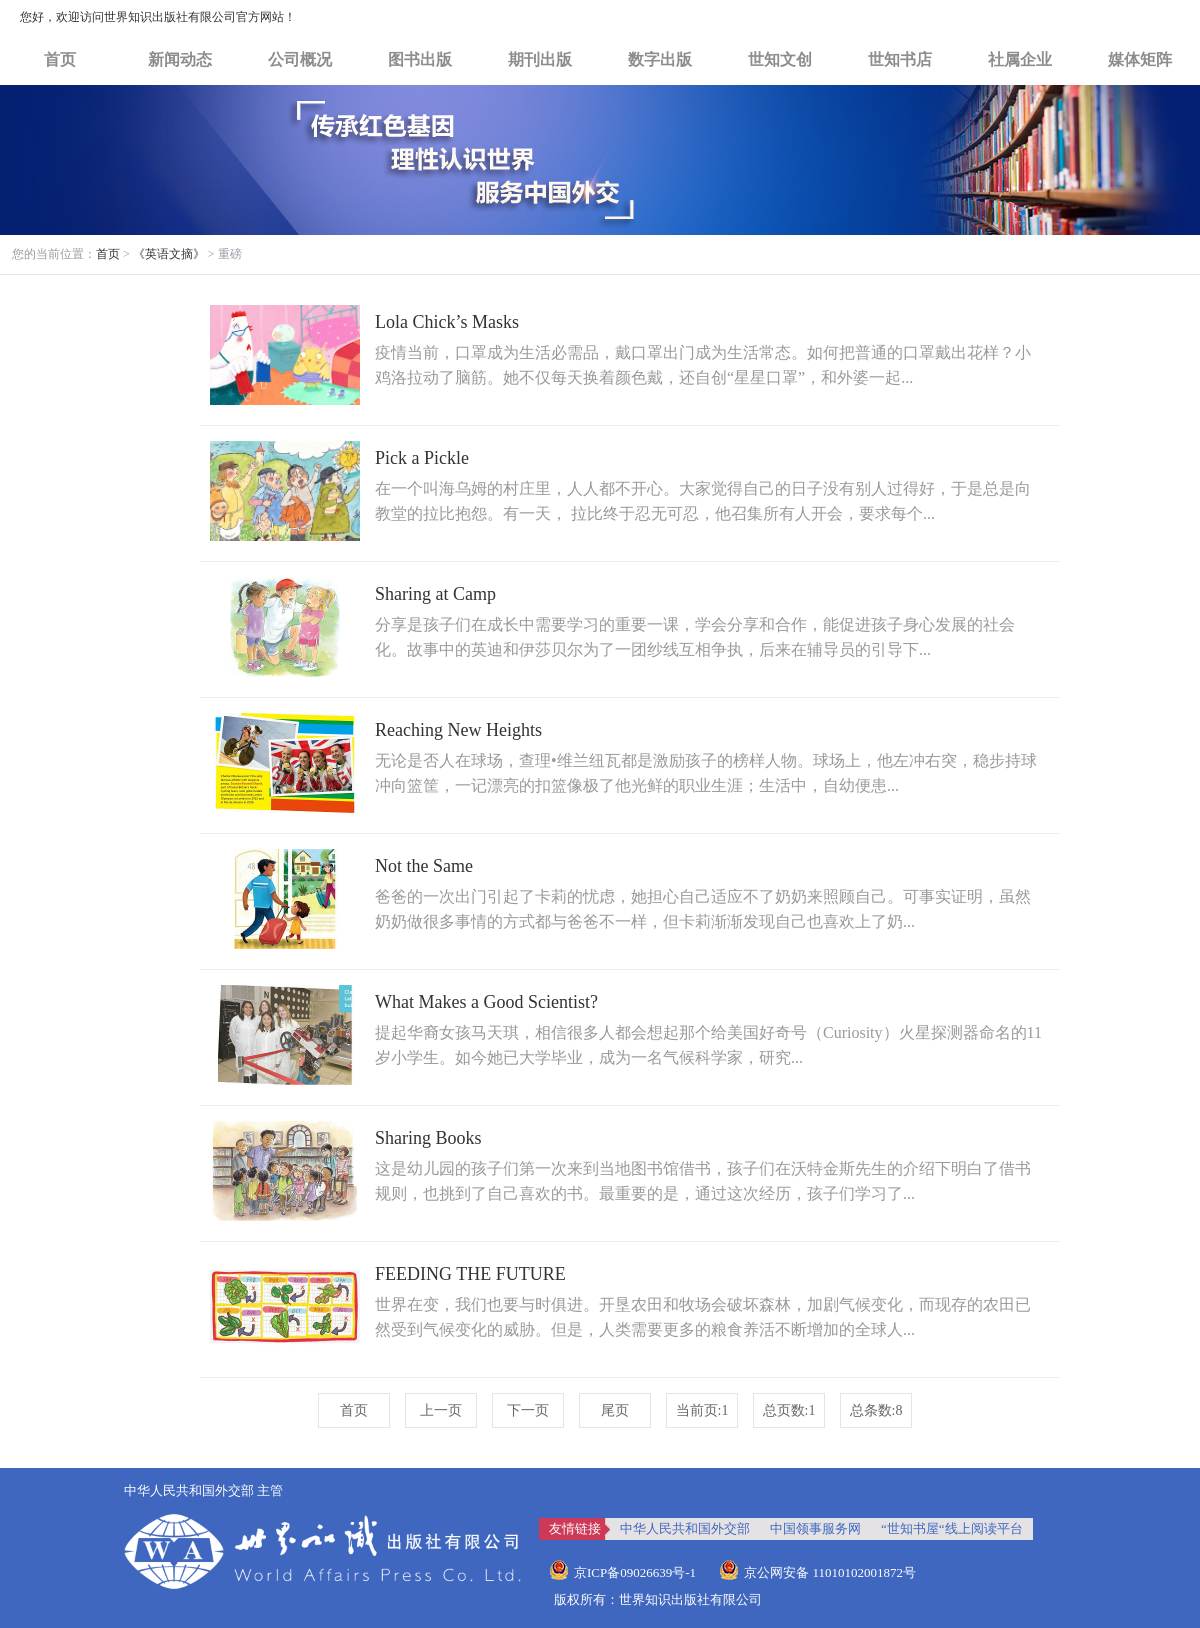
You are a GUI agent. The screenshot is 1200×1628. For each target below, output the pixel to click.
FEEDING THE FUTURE (470, 1274)
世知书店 (900, 59)
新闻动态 (180, 59)
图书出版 (420, 59)
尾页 (615, 1410)
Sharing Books (428, 1138)
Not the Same (424, 866)
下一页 (528, 1410)
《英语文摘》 (169, 254)
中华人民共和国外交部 (685, 1528)
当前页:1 (702, 1410)
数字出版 (660, 59)
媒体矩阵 (1140, 59)
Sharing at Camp (435, 594)
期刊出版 (540, 59)
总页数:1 (789, 1410)
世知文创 (780, 59)
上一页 (441, 1410)
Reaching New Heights (458, 730)
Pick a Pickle (422, 458)
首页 (60, 59)
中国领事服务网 (815, 1528)
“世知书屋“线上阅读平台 (952, 1528)
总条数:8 (876, 1410)
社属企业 (1020, 59)
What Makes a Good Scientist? (486, 1002)
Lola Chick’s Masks (447, 322)
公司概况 (300, 59)
